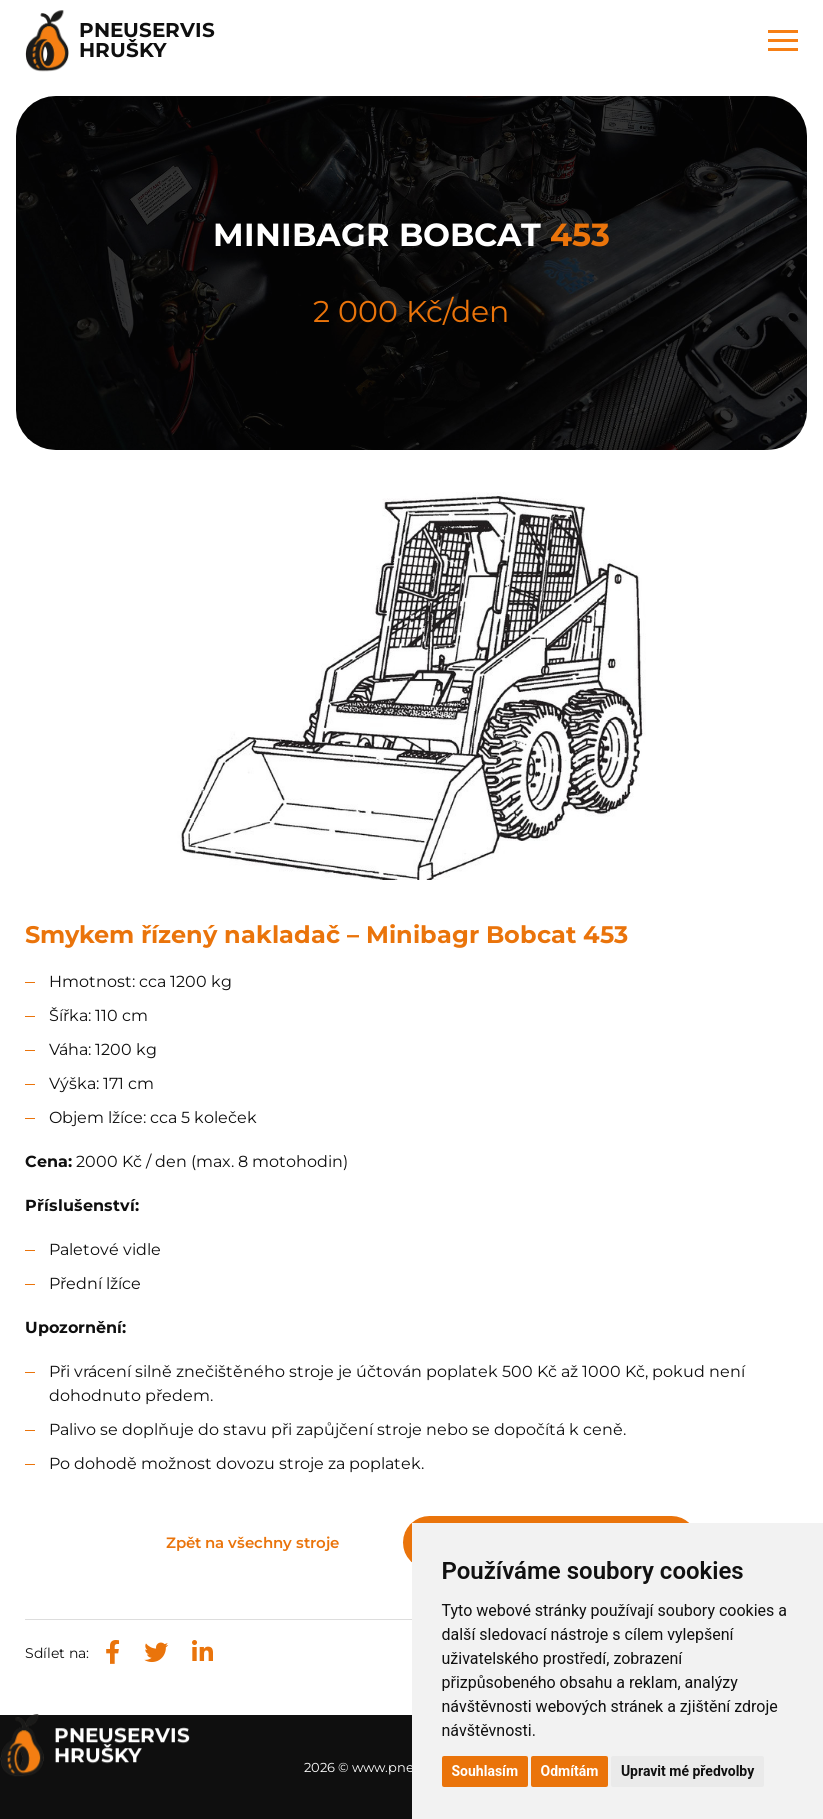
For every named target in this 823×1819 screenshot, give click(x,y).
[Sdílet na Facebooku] (112, 1652)
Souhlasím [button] (485, 1771)
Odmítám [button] (570, 1771)
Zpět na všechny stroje (252, 1542)
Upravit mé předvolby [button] (687, 1771)
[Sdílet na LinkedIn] (202, 1652)
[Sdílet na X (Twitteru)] (156, 1652)
